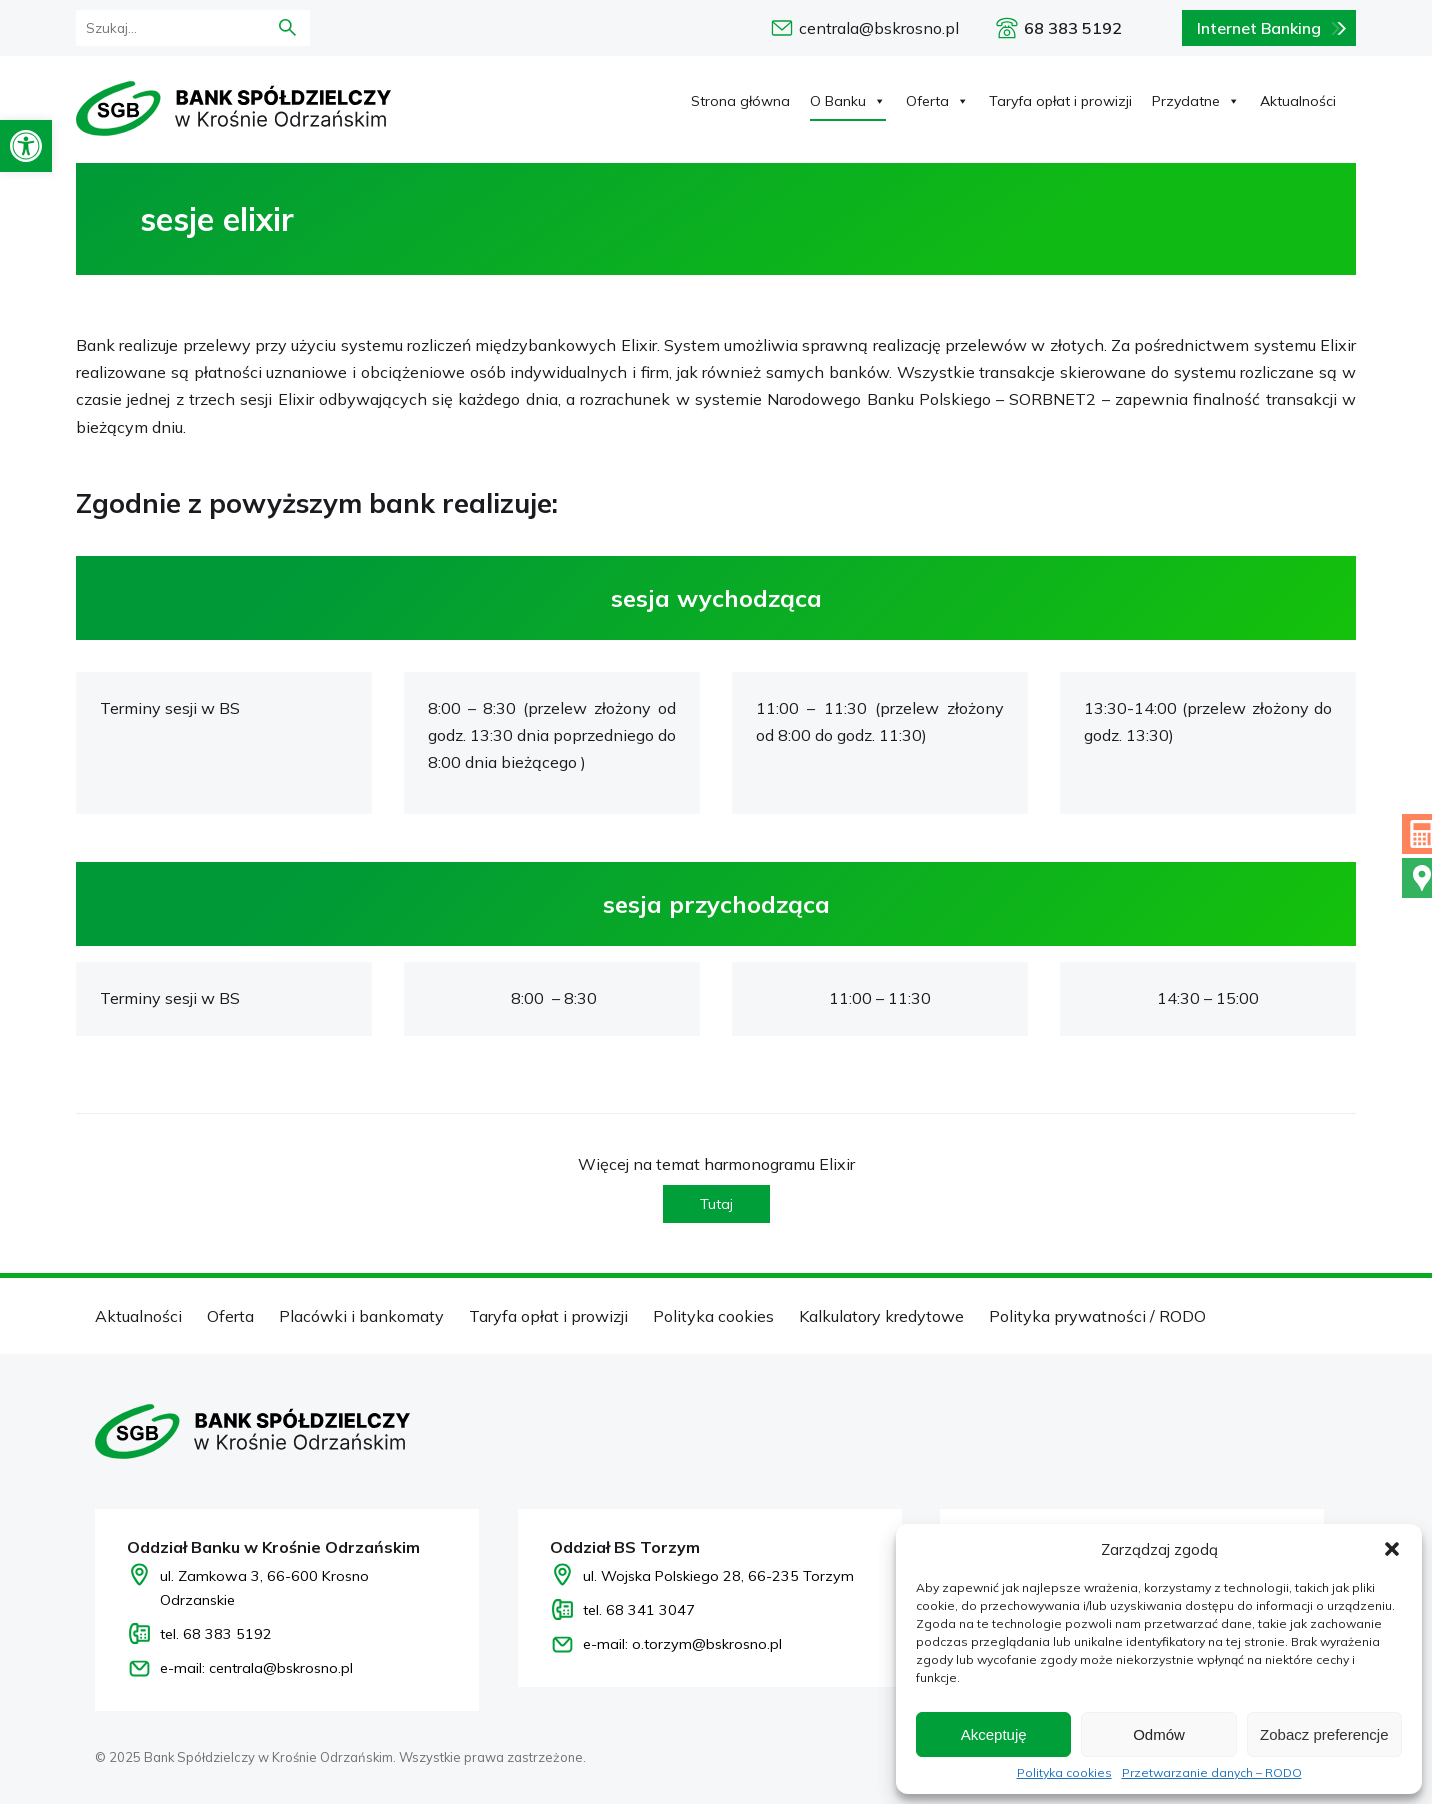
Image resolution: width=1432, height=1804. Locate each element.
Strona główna (740, 101)
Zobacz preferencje (1324, 1734)
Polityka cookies (1064, 1773)
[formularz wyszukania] (165, 28)
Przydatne (1196, 101)
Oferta (937, 101)
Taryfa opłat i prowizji (1060, 101)
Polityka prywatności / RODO (1097, 1316)
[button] (26, 146)
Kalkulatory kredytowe (881, 1316)
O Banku (848, 101)
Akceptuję (994, 1734)
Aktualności (1298, 101)
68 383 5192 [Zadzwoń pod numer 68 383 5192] (1073, 28)
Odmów (1159, 1734)
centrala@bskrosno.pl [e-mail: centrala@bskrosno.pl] (879, 28)
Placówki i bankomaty (361, 1316)
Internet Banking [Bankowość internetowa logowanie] (1259, 28)
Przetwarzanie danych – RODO (1212, 1773)
